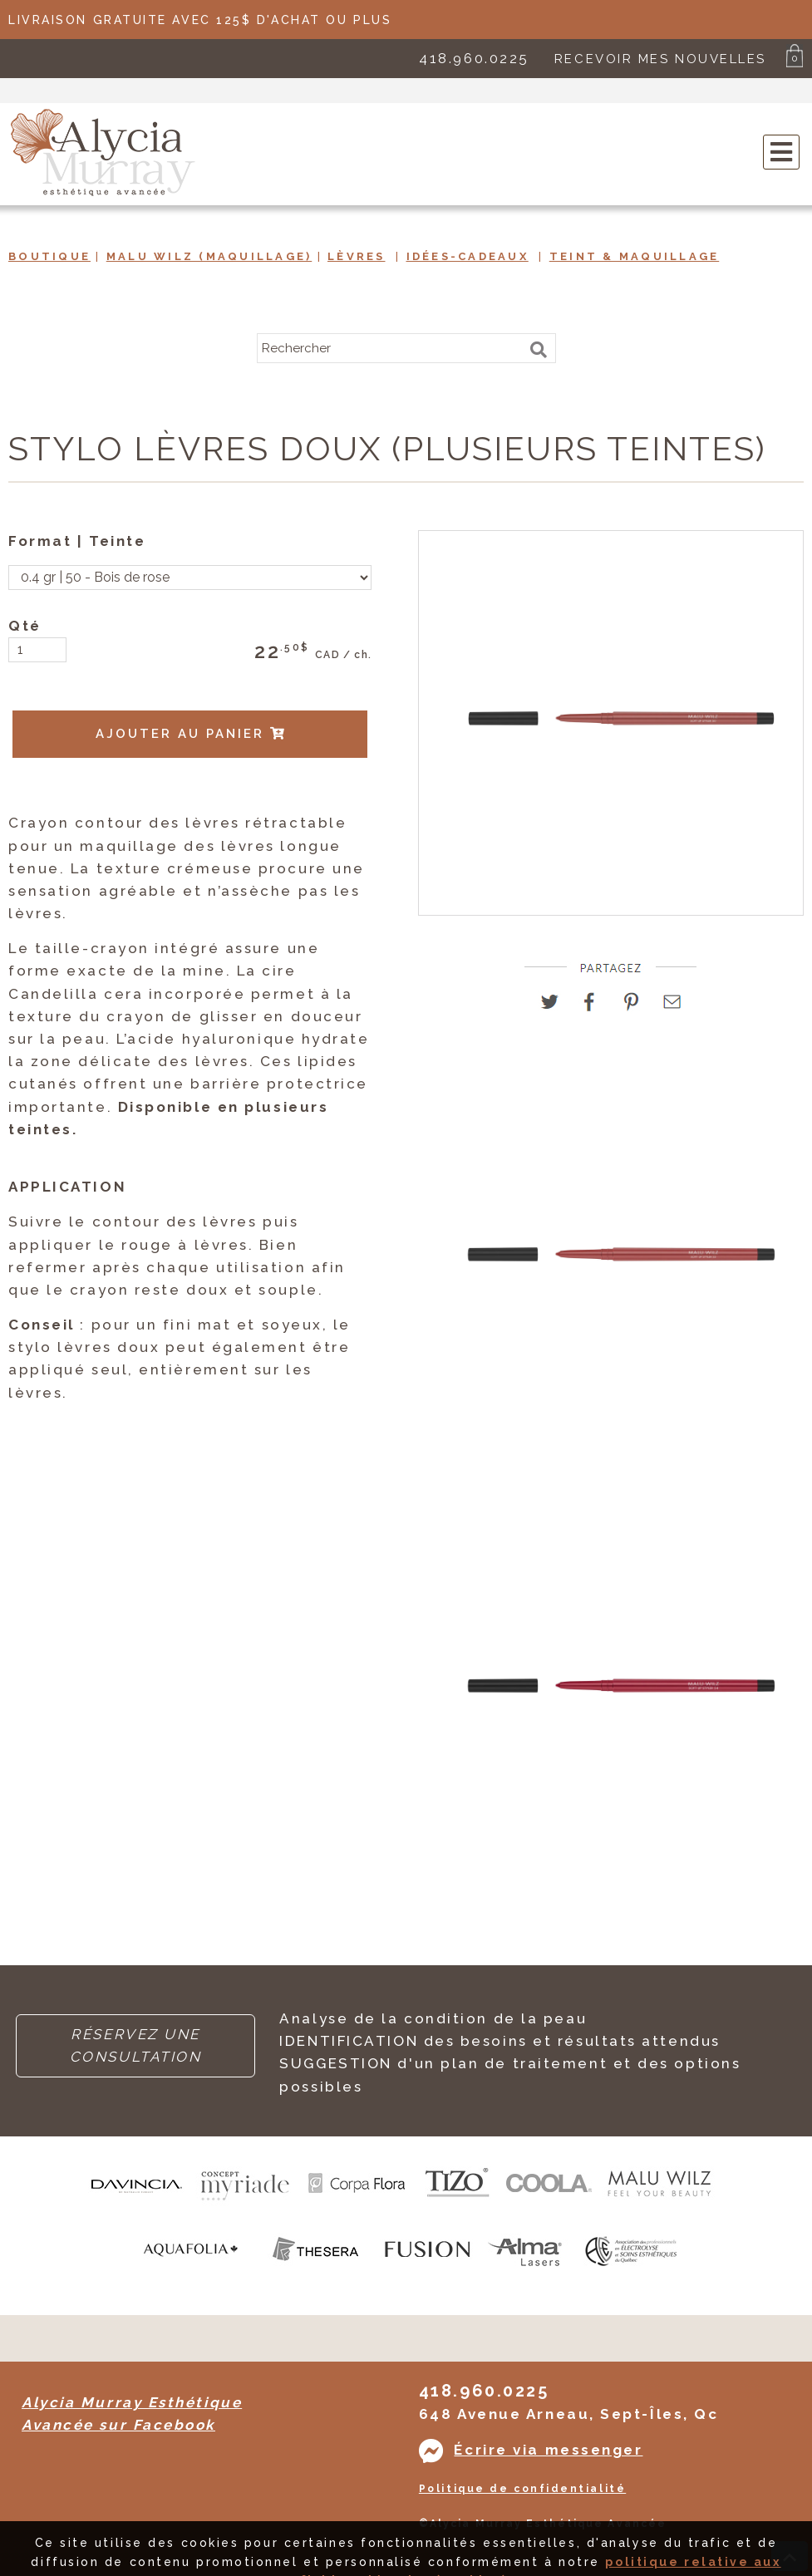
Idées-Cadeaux (467, 256)
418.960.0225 (474, 58)
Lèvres (356, 256)
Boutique (49, 256)
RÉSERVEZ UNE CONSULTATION (136, 2045)
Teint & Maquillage (634, 256)
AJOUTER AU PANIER (191, 733)
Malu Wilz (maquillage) (209, 256)
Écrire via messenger (548, 2449)
